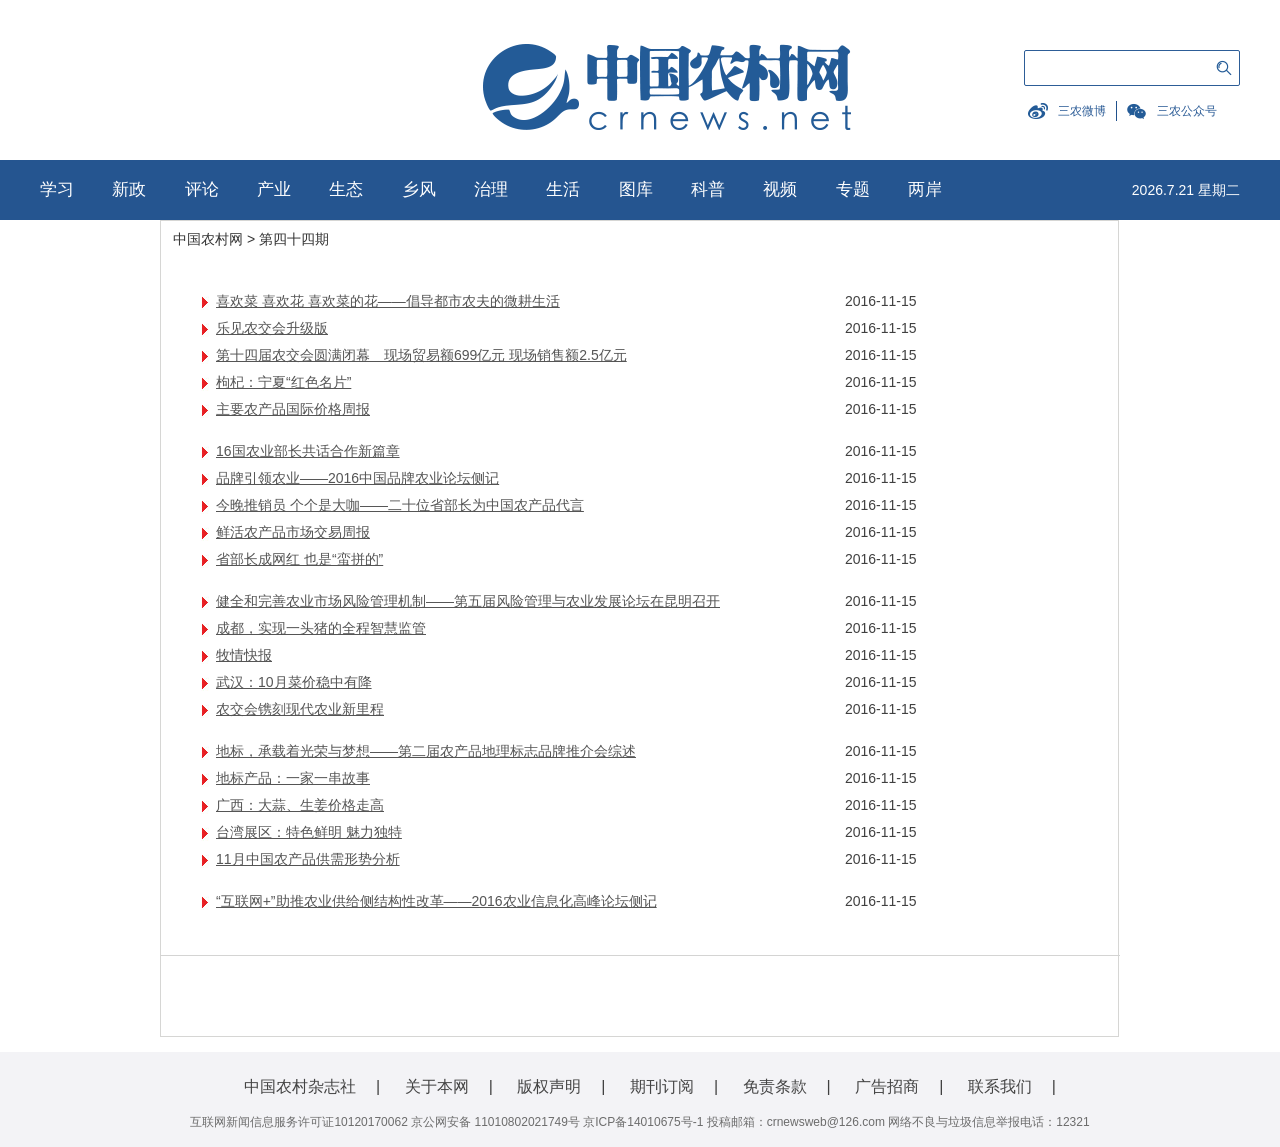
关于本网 (437, 1086)
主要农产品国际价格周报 (293, 409)
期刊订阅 (662, 1086)
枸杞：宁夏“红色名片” (283, 382)
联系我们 (1000, 1086)
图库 (636, 189)
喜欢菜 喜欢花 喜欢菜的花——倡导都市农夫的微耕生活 (388, 301)
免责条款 (775, 1086)
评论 (202, 189)
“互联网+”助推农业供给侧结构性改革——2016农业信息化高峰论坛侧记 (436, 901)
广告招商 (887, 1086)
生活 (563, 189)
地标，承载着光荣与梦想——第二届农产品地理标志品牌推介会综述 (426, 751)
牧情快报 (244, 655)
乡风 (419, 189)
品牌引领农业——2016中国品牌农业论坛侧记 (357, 478)
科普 (708, 189)
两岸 (925, 189)
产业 (274, 189)
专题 (853, 189)
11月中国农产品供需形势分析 (308, 859)
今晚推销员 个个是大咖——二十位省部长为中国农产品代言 (400, 505)
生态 (346, 189)
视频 (780, 189)
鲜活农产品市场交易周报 (293, 532)
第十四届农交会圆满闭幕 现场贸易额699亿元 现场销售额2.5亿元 (421, 355)
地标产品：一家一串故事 (293, 778)
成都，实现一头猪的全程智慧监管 (321, 628)
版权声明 (549, 1086)
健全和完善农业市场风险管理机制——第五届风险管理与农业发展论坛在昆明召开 (468, 601)
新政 (129, 189)
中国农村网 (208, 239)
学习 (57, 189)
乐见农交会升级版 (272, 328)
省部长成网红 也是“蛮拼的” (299, 559)
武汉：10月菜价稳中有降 (294, 682)
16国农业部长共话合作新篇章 (308, 451)
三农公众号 (1187, 111)
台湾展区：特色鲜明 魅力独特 (309, 832)
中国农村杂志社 (300, 1086)
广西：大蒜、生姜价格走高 (300, 805)
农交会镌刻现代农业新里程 (300, 709)
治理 (491, 189)
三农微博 (1082, 111)
